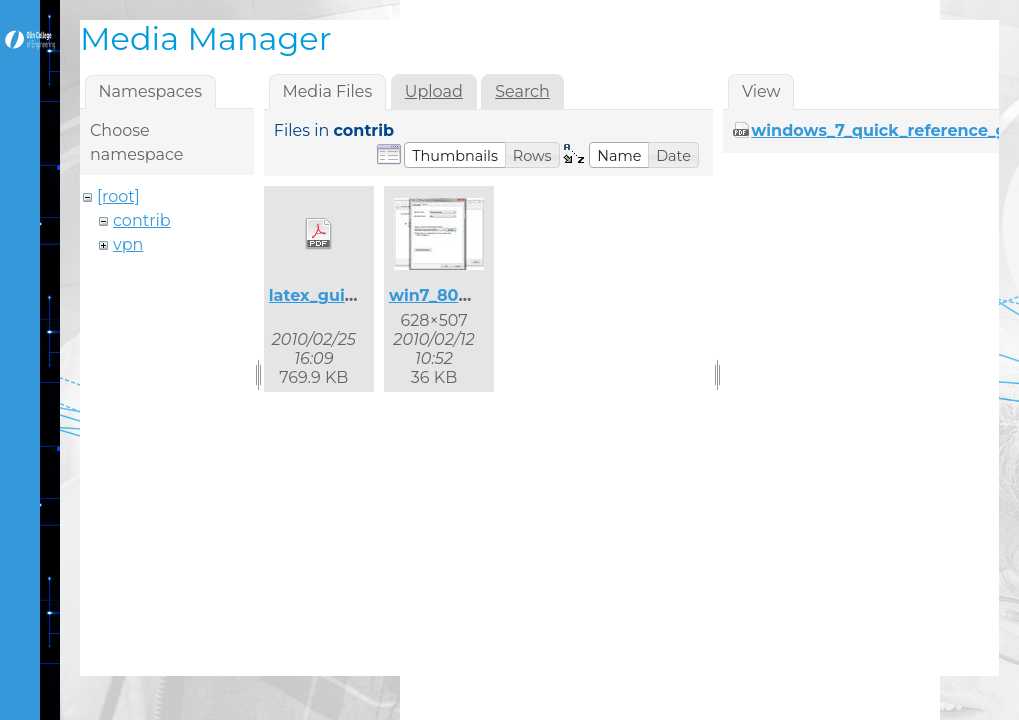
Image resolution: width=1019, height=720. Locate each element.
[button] (455, 155)
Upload (434, 91)
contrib (142, 220)
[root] (118, 196)
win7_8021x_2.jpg (461, 295)
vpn (128, 244)
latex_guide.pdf (334, 295)
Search (522, 91)
